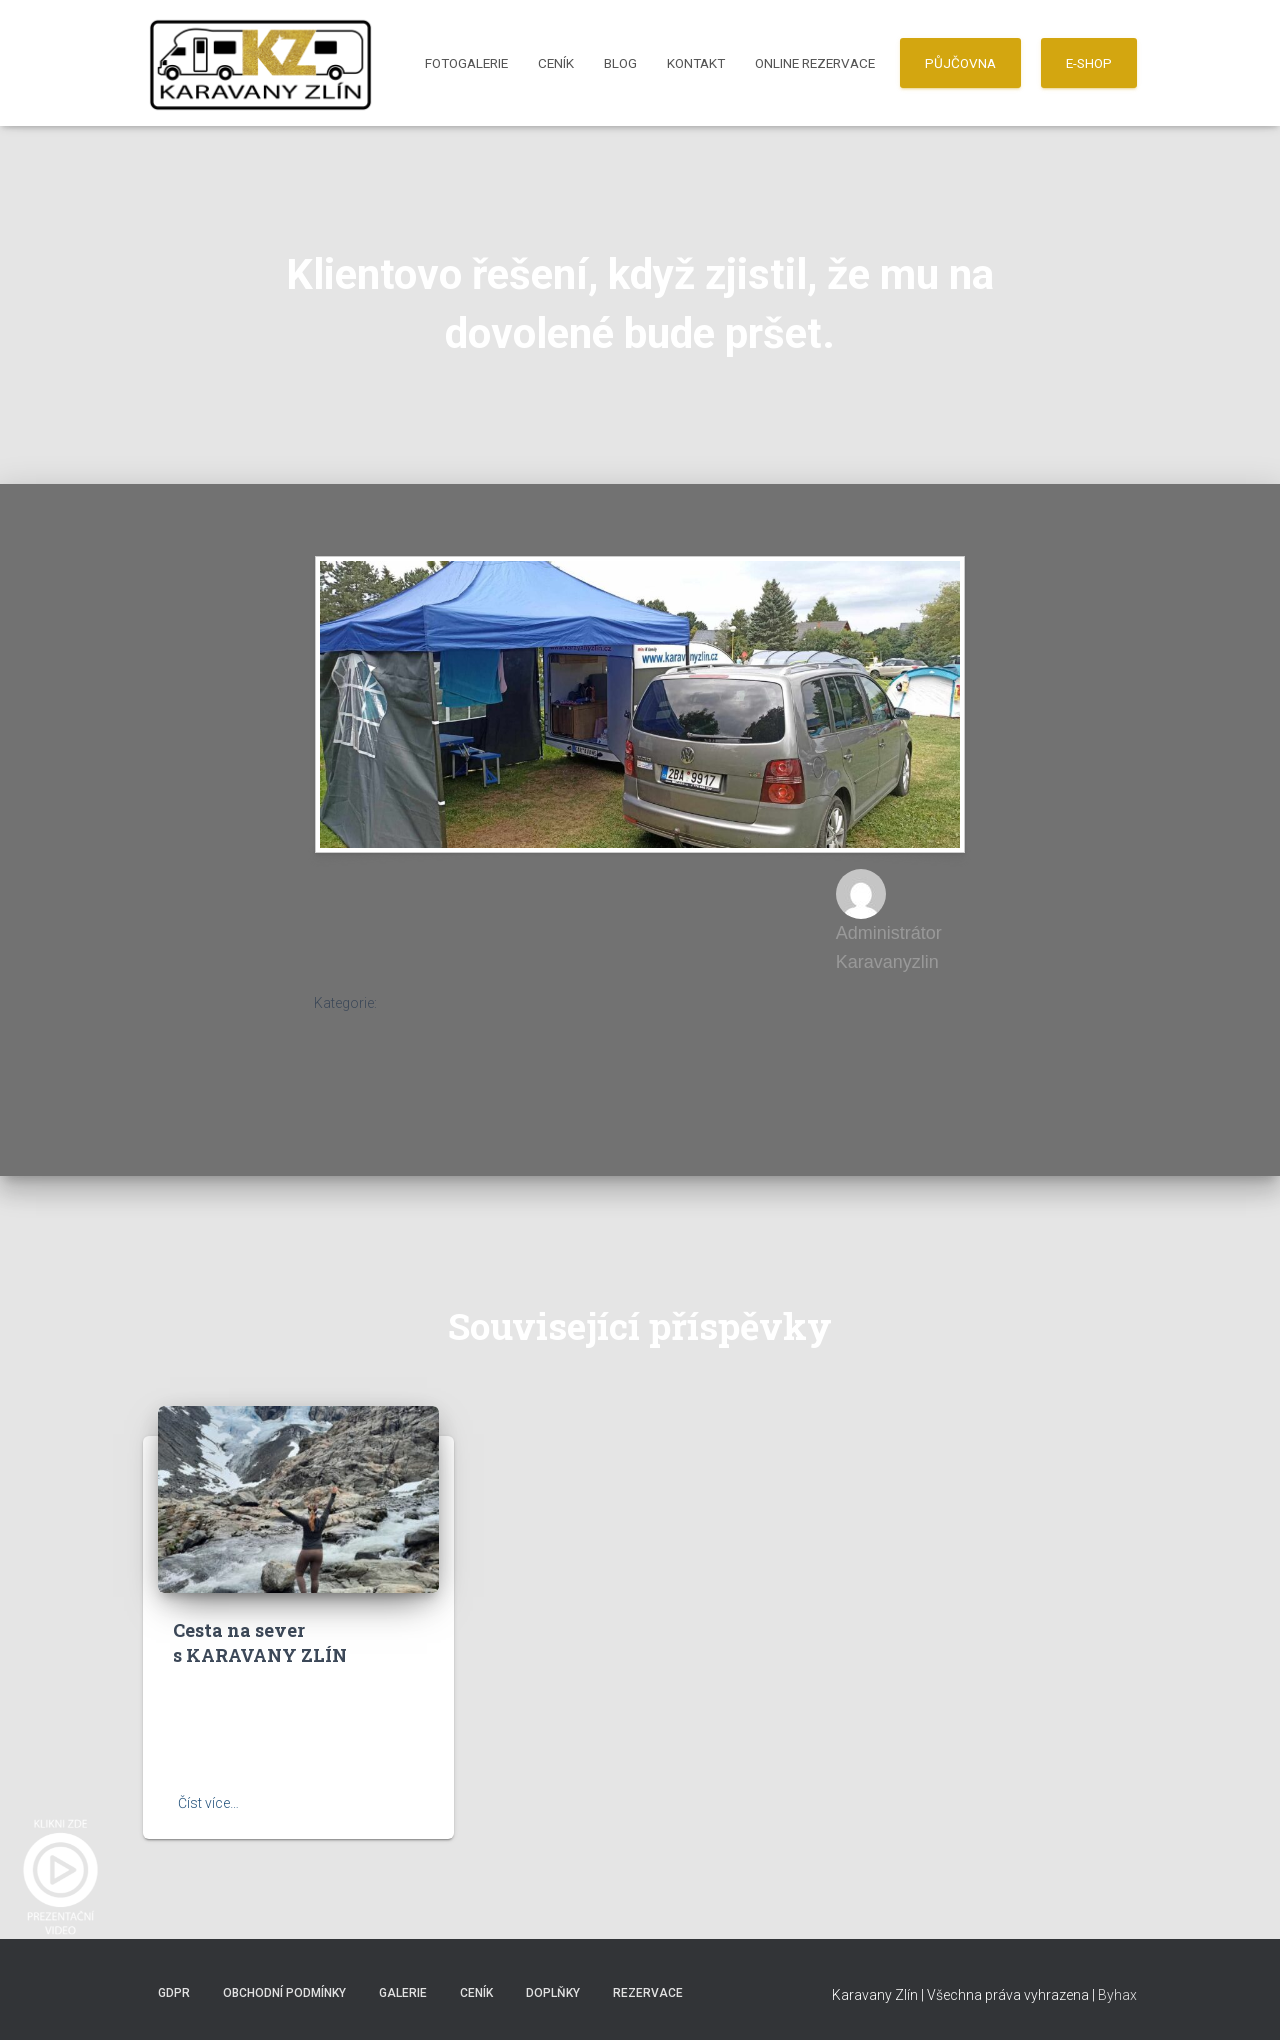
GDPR (174, 1993)
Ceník (556, 63)
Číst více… (208, 1803)
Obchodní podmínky (284, 1993)
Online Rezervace (815, 63)
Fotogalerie (466, 63)
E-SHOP (1089, 63)
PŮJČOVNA (960, 63)
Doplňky (553, 1993)
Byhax (1117, 1995)
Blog (620, 63)
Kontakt (696, 63)
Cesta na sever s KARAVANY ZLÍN (260, 1642)
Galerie (403, 1993)
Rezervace (648, 1993)
